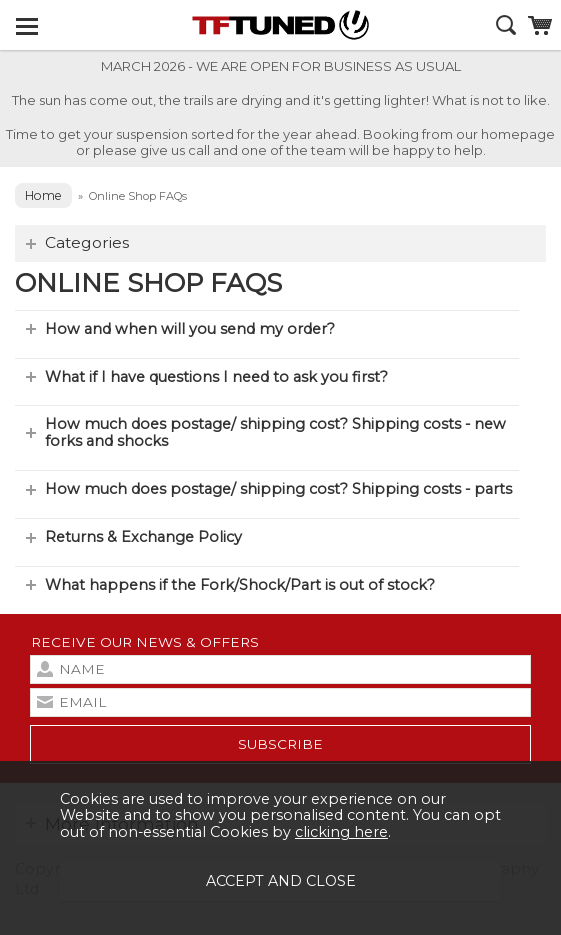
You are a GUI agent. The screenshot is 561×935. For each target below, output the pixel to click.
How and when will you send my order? (190, 329)
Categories (87, 242)
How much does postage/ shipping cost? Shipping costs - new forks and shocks (275, 432)
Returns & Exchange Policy (143, 537)
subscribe (280, 744)
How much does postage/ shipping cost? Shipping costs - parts (278, 489)
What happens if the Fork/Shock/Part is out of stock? (240, 585)
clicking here (341, 832)
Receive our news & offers (145, 642)
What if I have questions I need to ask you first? (216, 377)
